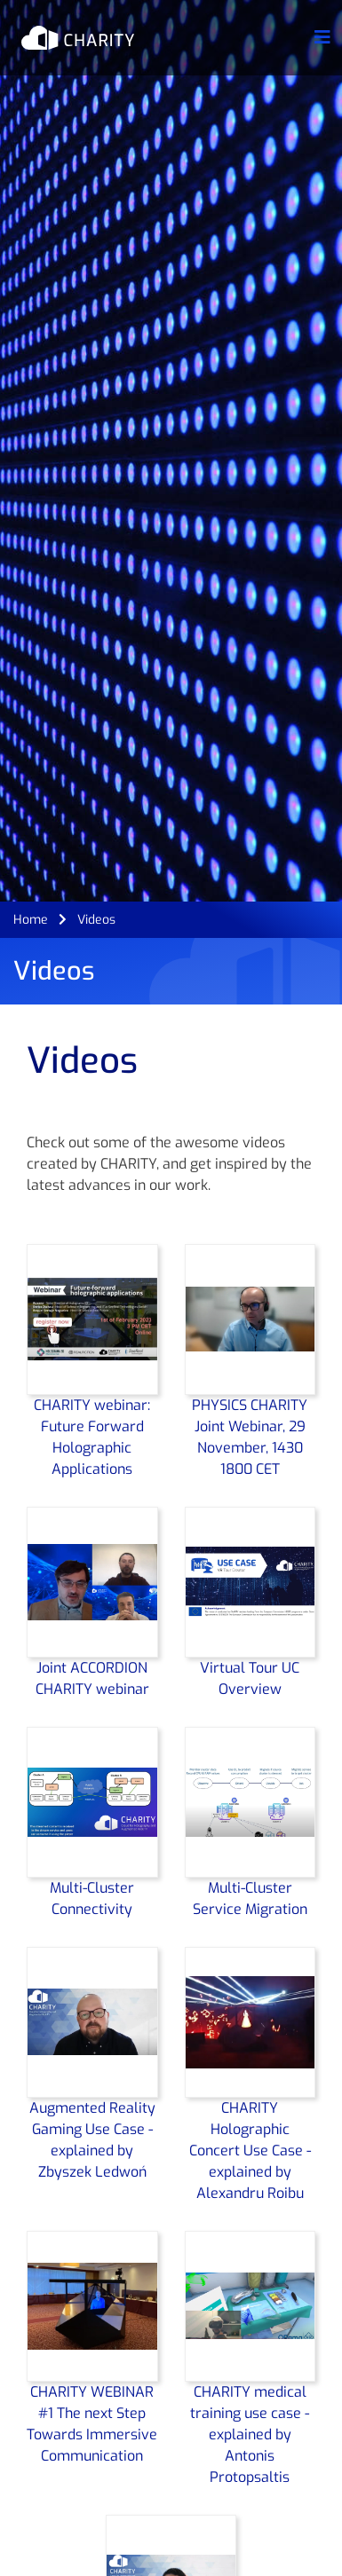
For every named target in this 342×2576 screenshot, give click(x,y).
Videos (96, 919)
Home (30, 919)
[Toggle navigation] (322, 37)
